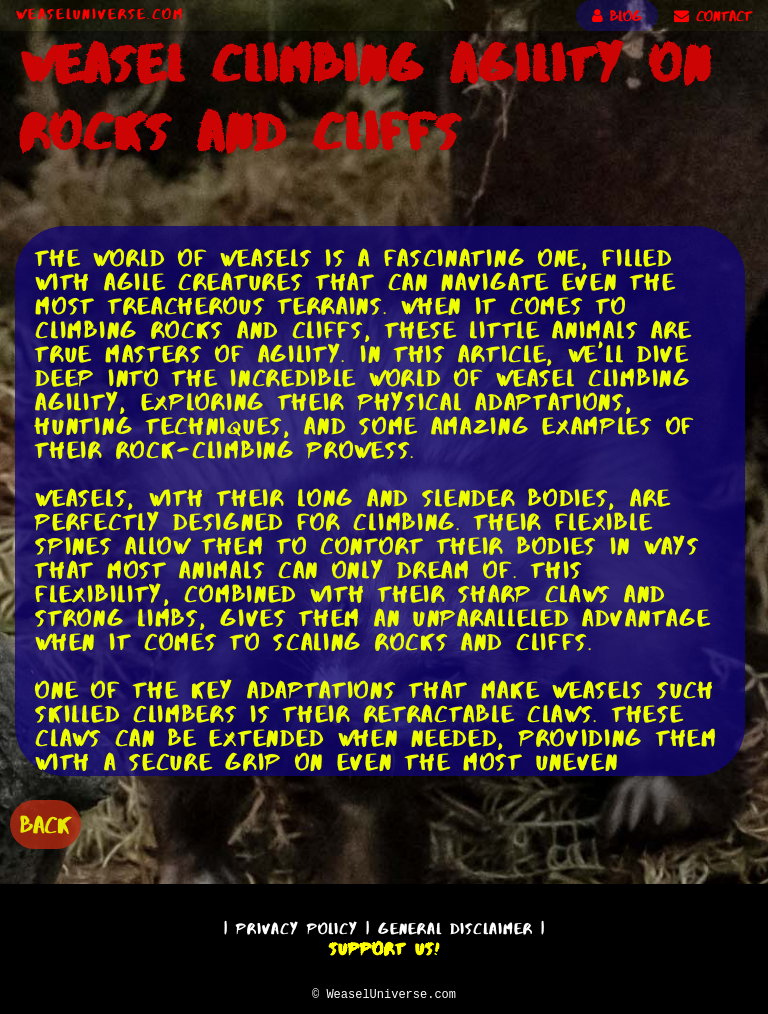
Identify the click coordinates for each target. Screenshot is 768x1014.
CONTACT (713, 16)
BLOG (617, 16)
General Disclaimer (455, 925)
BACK (45, 822)
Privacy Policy (297, 925)
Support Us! (384, 946)
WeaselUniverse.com (100, 14)
